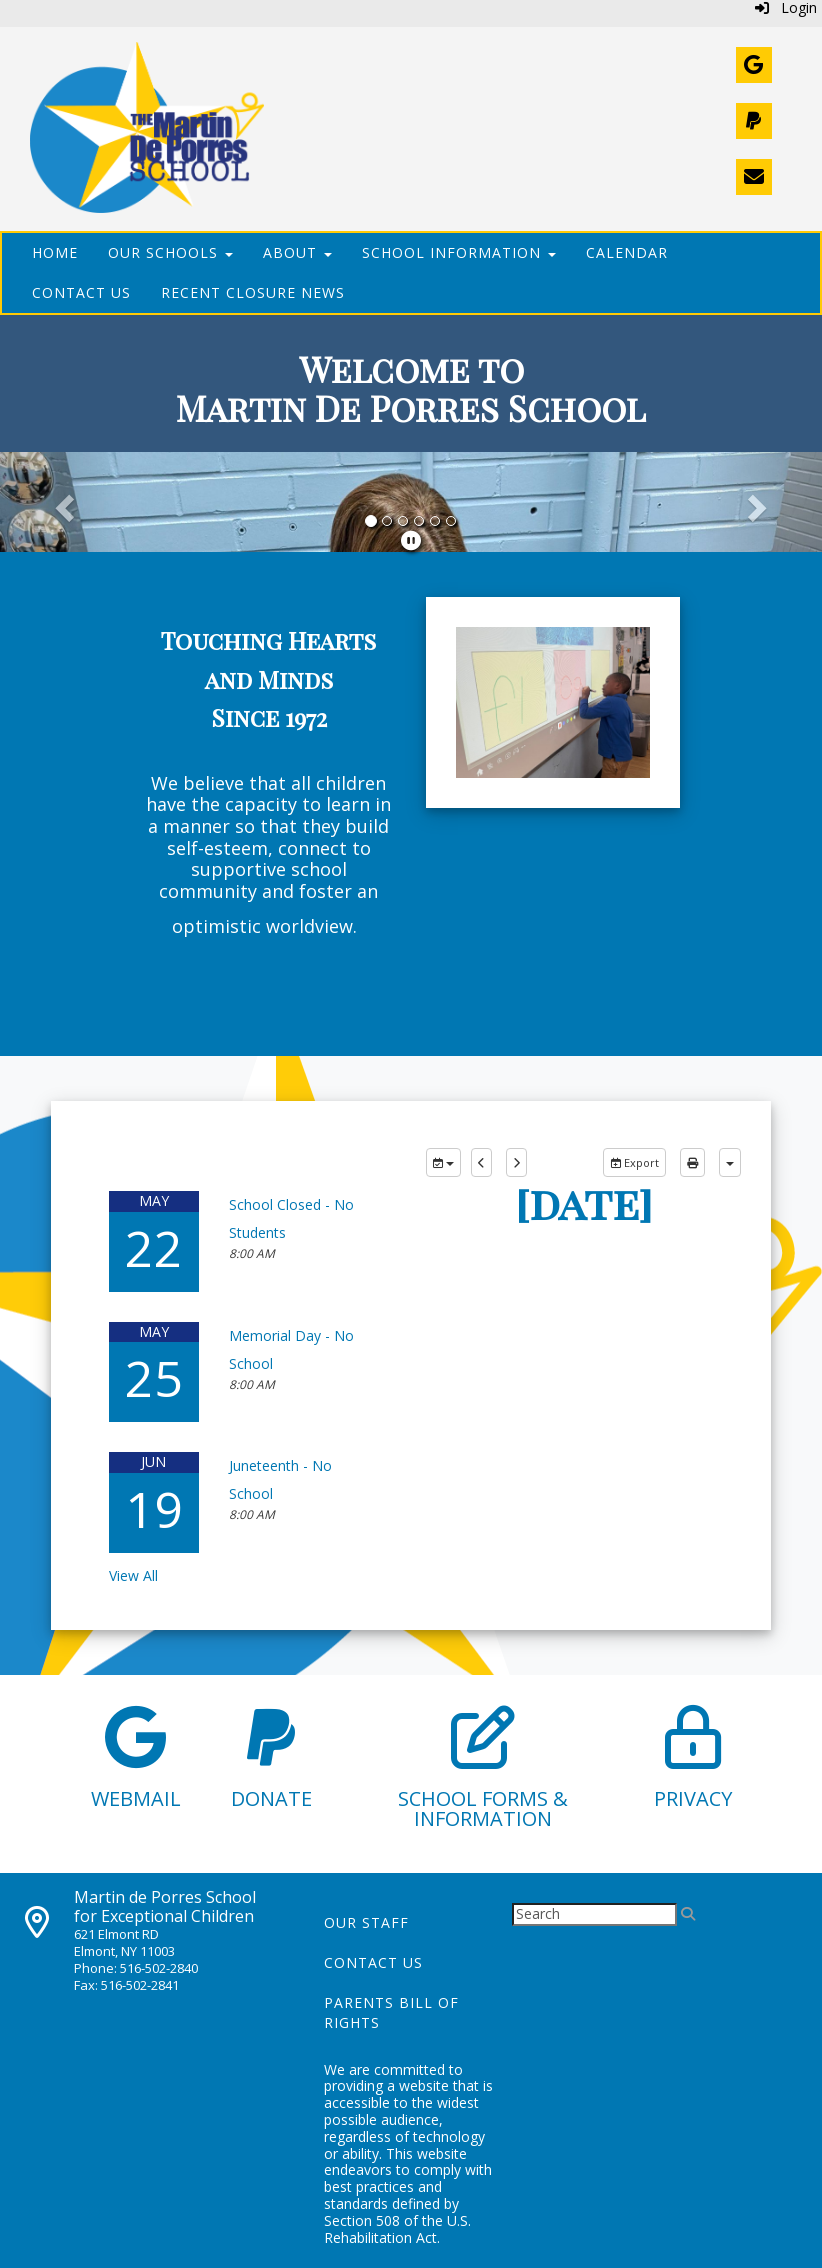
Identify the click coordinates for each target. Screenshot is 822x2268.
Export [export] (634, 1162)
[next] (516, 1163)
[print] (692, 1163)
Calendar (627, 252)
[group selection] (443, 1163)
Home (55, 252)
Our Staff (366, 1922)
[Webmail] (754, 65)
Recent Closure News (253, 292)
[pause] (411, 540)
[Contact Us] (754, 177)
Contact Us (81, 292)
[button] (61, 502)
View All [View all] (133, 1575)
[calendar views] (730, 1163)
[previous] (481, 1163)
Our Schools (170, 252)
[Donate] (754, 121)
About (297, 252)
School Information (459, 252)
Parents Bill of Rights (391, 2012)
